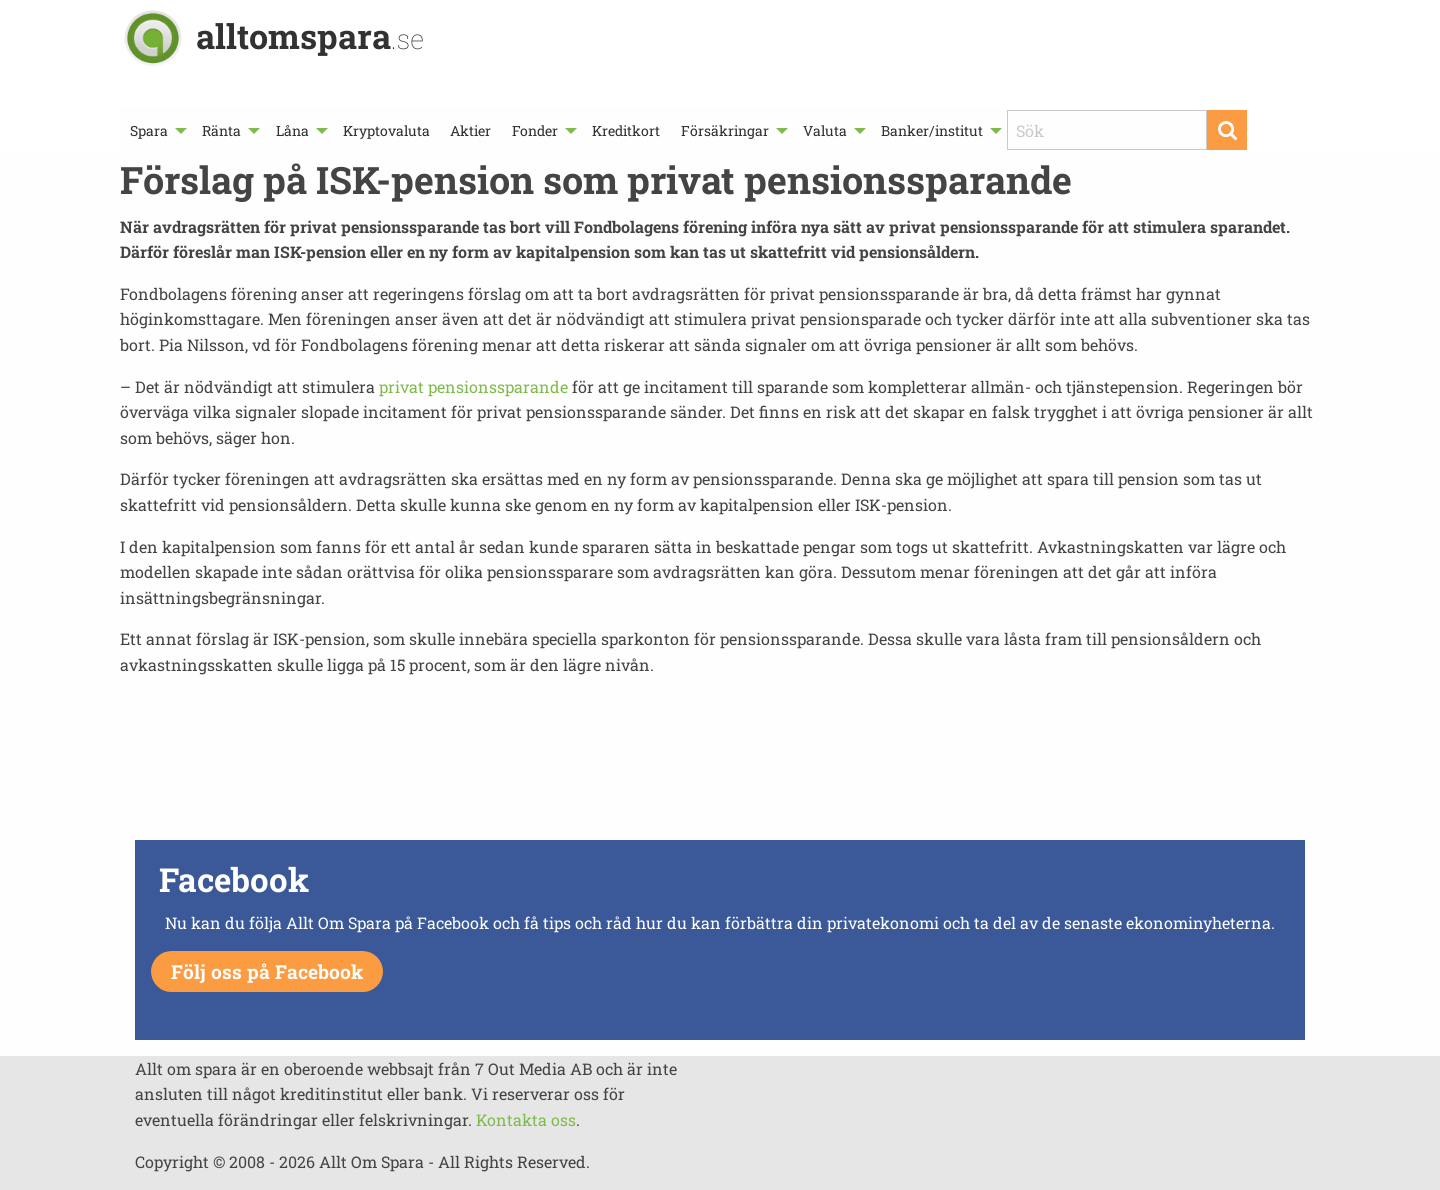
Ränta (221, 130)
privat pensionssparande (473, 386)
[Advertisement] (720, 764)
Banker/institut (932, 130)
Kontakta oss (526, 1119)
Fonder (535, 130)
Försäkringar (725, 130)
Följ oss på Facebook (267, 971)
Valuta (825, 130)
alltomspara (310, 35)
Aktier (470, 130)
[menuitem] (156, 130)
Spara (149, 130)
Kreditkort (626, 130)
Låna (292, 130)
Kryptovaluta (386, 130)
